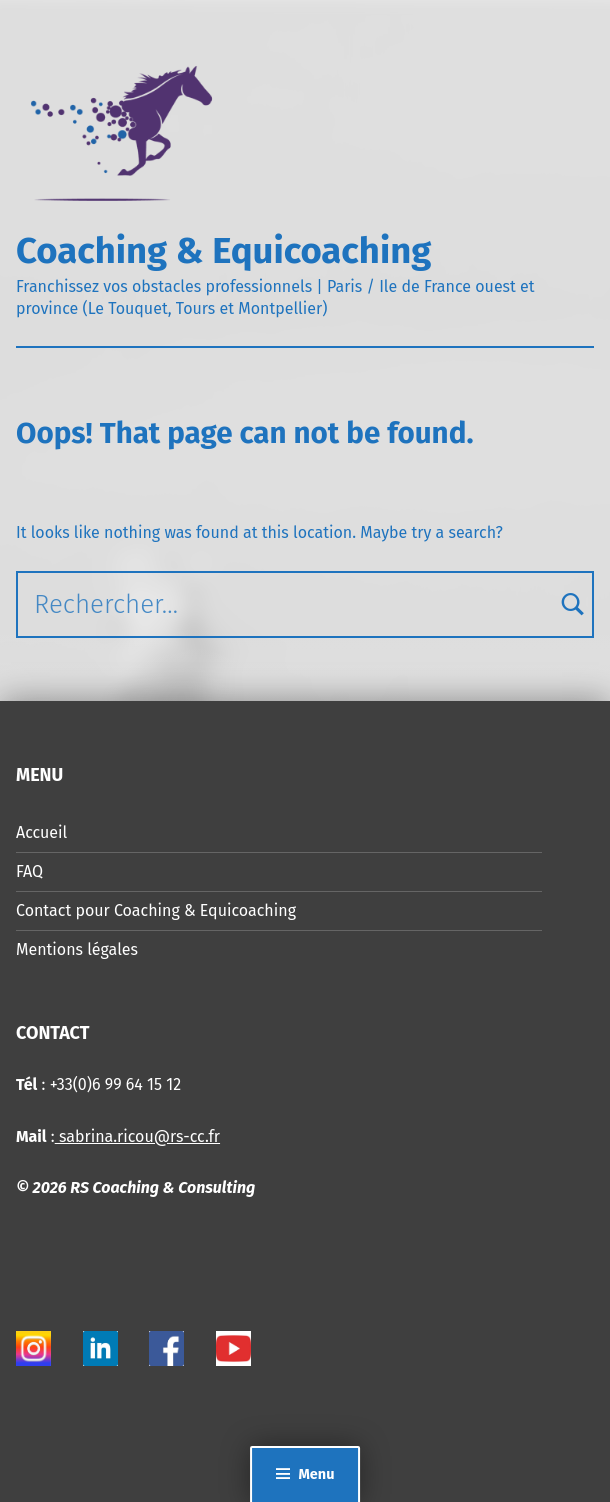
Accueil (41, 832)
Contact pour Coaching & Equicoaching (156, 910)
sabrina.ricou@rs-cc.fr (137, 1136)
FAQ (29, 871)
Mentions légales (77, 949)
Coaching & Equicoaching (223, 251)
